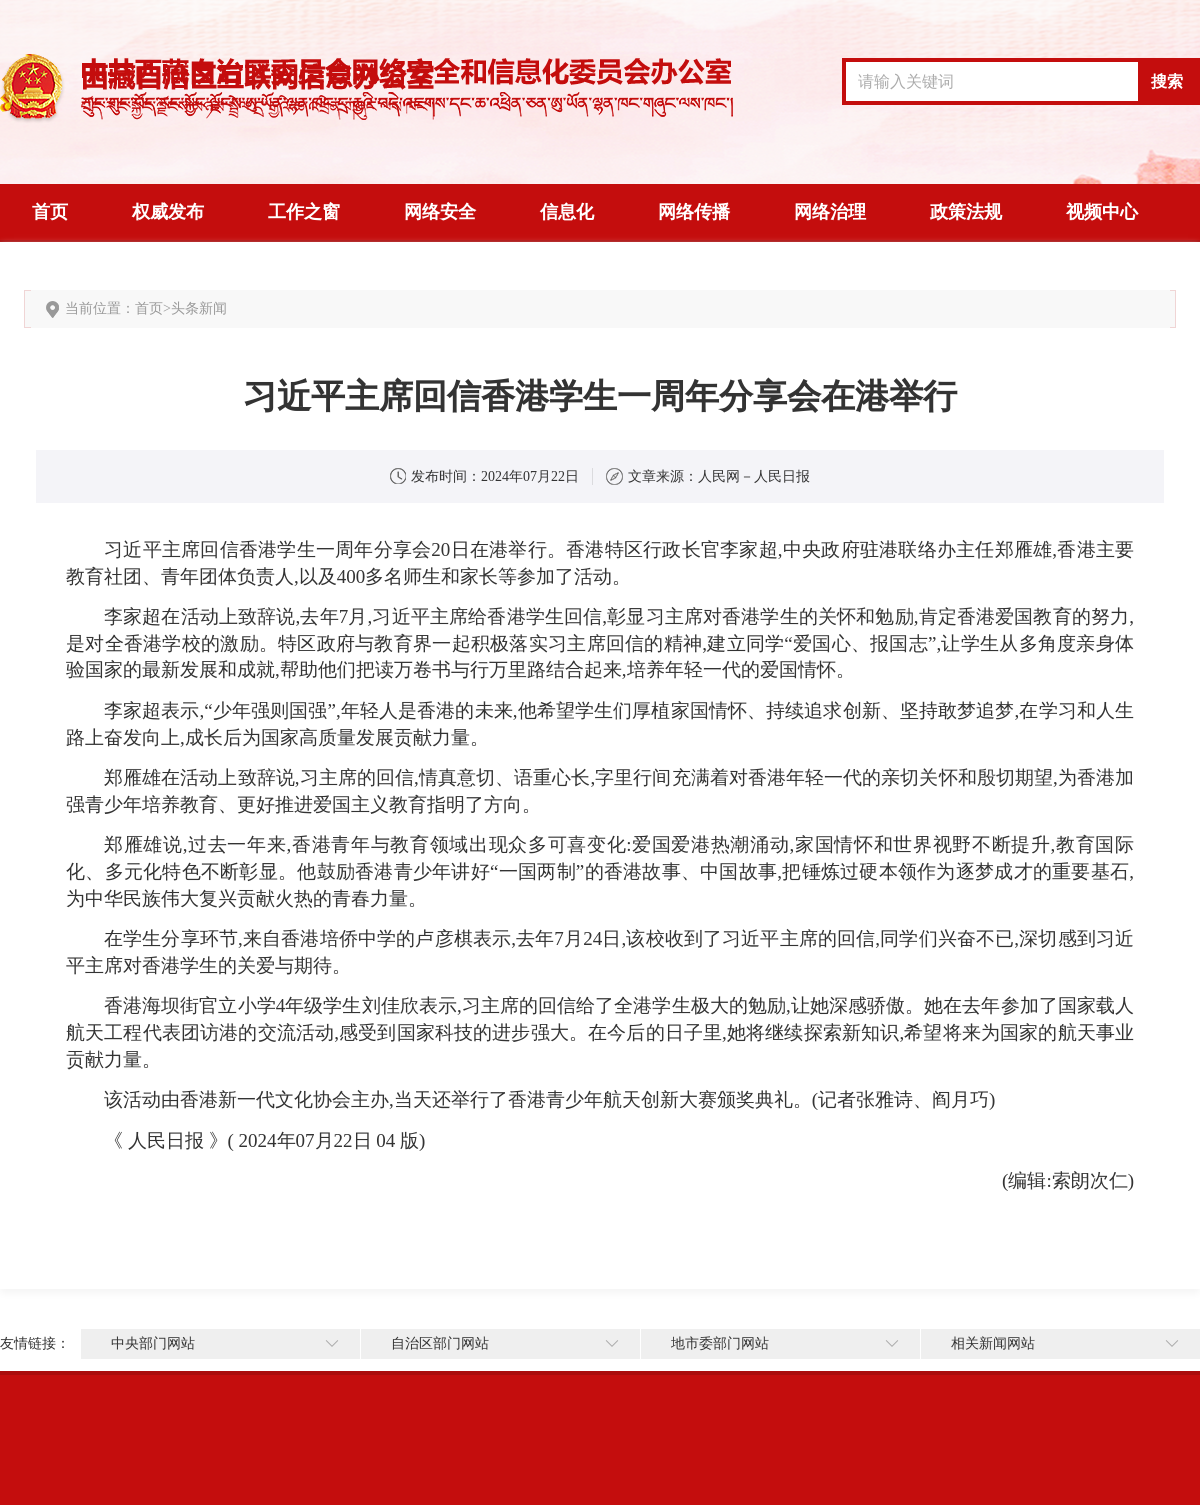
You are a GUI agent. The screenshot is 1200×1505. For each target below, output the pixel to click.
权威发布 (168, 212)
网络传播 (694, 212)
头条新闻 (199, 308)
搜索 (1167, 81)
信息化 (567, 212)
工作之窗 (304, 212)
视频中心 (1102, 212)
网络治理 (830, 212)
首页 (50, 212)
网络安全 (440, 212)
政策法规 (966, 212)
